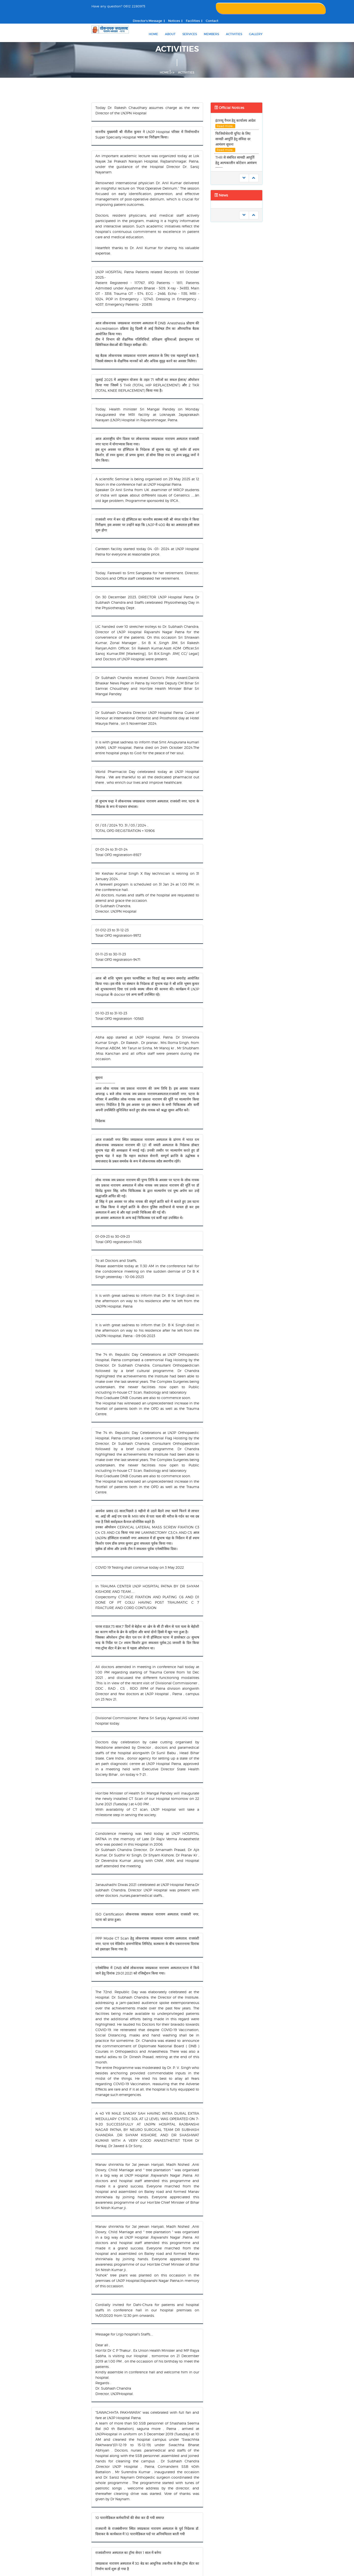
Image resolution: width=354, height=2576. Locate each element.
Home (211, 23)
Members (269, 23)
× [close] (349, 2458)
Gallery (314, 23)
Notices (276, 8)
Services (248, 23)
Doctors (211, 2517)
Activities (292, 23)
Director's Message (250, 8)
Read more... (244, 115)
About (228, 23)
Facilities (295, 8)
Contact (314, 8)
